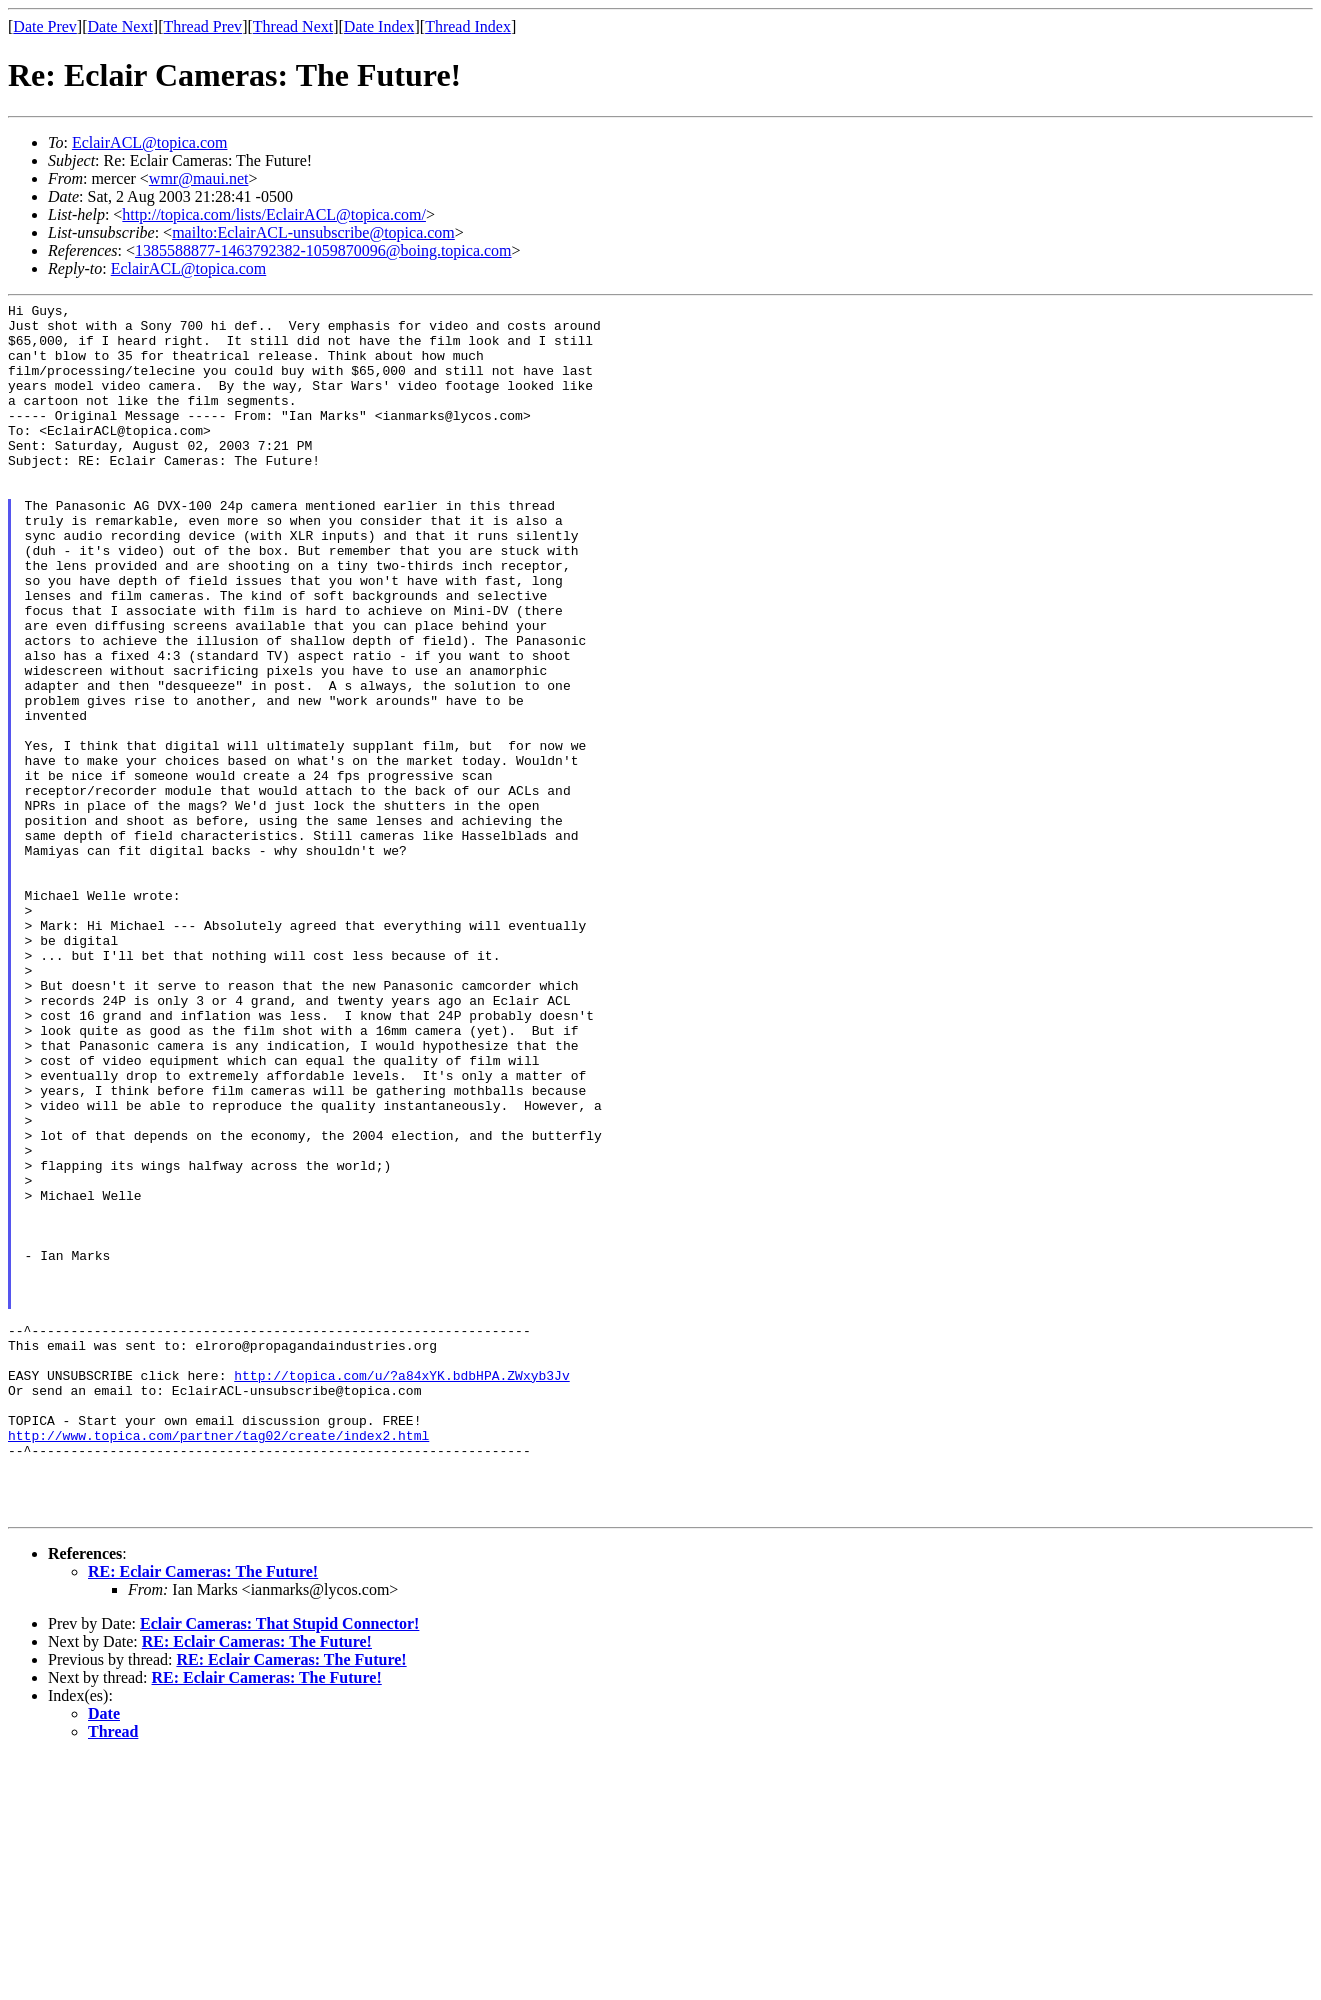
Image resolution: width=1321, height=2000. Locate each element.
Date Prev (45, 26)
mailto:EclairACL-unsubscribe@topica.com (313, 232)
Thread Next (293, 26)
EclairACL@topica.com (150, 142)
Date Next (120, 26)
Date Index (379, 26)
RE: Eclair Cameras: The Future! (203, 1814)
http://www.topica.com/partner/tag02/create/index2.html (218, 1663)
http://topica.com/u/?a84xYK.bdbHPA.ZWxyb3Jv (401, 1591)
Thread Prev (202, 26)
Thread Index (468, 26)
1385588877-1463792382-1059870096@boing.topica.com (323, 250)
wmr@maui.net (199, 178)
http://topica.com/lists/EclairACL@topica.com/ (274, 214)
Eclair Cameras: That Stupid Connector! (279, 1866)
